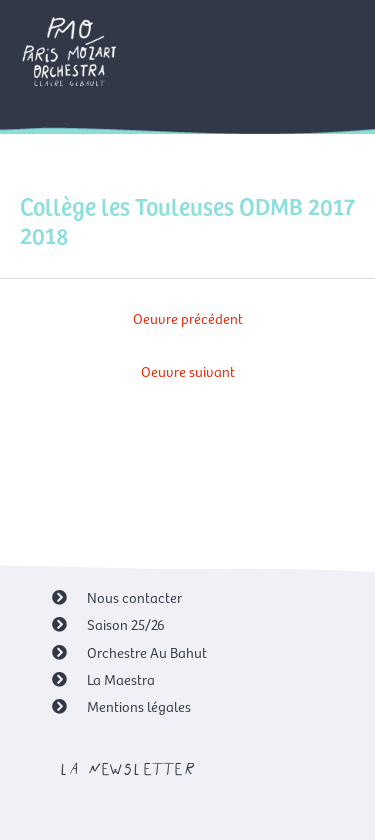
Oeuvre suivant (188, 371)
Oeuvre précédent (188, 318)
